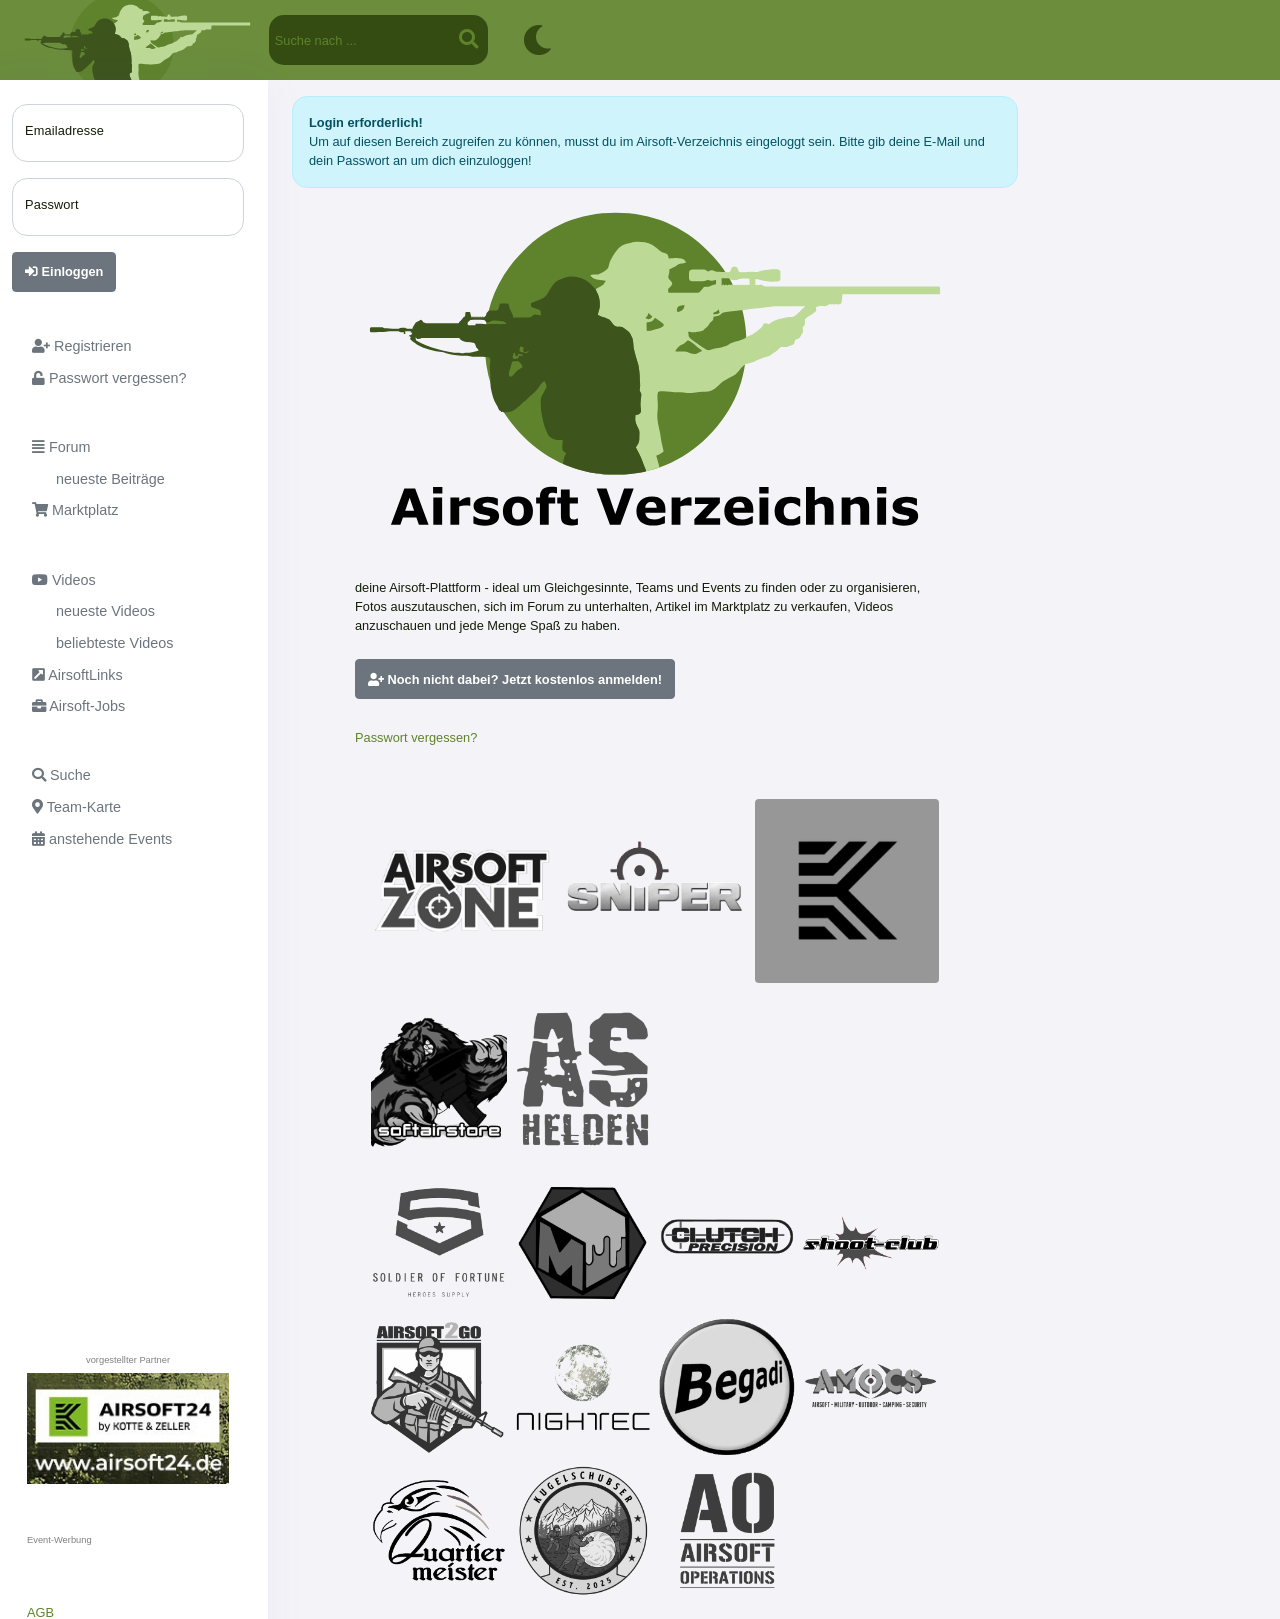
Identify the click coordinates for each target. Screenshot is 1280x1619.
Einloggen (64, 271)
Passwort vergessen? (416, 737)
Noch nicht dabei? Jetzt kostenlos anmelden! (515, 679)
